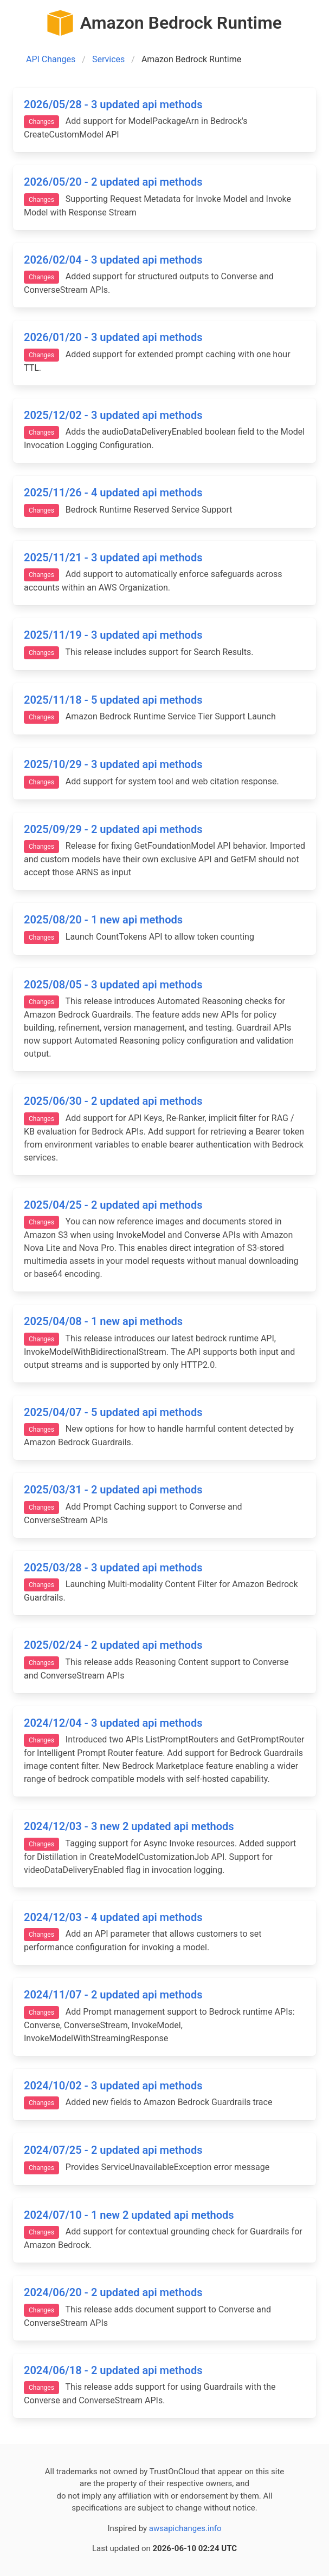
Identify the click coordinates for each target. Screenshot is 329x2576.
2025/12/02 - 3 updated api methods (113, 415)
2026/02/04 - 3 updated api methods (113, 259)
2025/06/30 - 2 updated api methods (113, 1100)
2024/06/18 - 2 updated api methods (113, 2370)
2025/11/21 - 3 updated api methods (113, 557)
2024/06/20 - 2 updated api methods (113, 2292)
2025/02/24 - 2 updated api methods (113, 1644)
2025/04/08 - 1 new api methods (103, 1321)
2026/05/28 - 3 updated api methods (113, 104)
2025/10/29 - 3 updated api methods (113, 764)
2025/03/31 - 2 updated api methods (113, 1489)
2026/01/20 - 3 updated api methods (113, 337)
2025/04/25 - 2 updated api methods (113, 1204)
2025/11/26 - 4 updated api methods (113, 492)
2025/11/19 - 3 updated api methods (113, 634)
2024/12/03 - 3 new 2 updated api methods (129, 1826)
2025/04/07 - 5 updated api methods (113, 1412)
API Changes (50, 59)
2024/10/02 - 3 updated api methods (113, 2085)
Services (108, 59)
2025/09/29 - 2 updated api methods (113, 829)
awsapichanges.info (185, 2528)
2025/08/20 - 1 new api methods (103, 919)
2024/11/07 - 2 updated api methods (113, 1994)
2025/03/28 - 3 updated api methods (113, 1567)
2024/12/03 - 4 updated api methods (113, 1917)
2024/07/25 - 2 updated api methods (113, 2150)
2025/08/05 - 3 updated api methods (113, 984)
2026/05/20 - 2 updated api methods (113, 181)
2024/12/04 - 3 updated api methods (113, 1722)
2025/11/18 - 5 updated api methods (113, 699)
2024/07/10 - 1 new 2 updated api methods (129, 2214)
